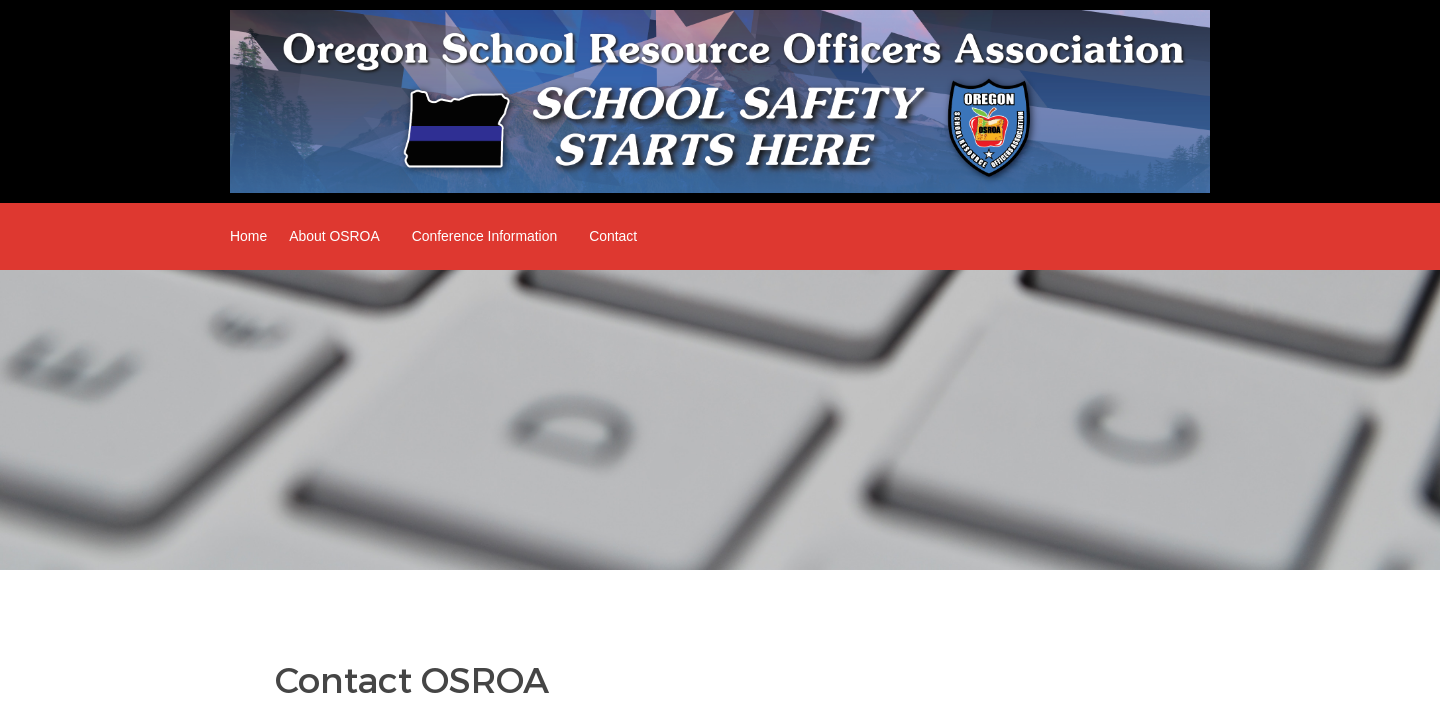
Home (248, 236)
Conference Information (485, 236)
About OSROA (334, 236)
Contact (613, 236)
